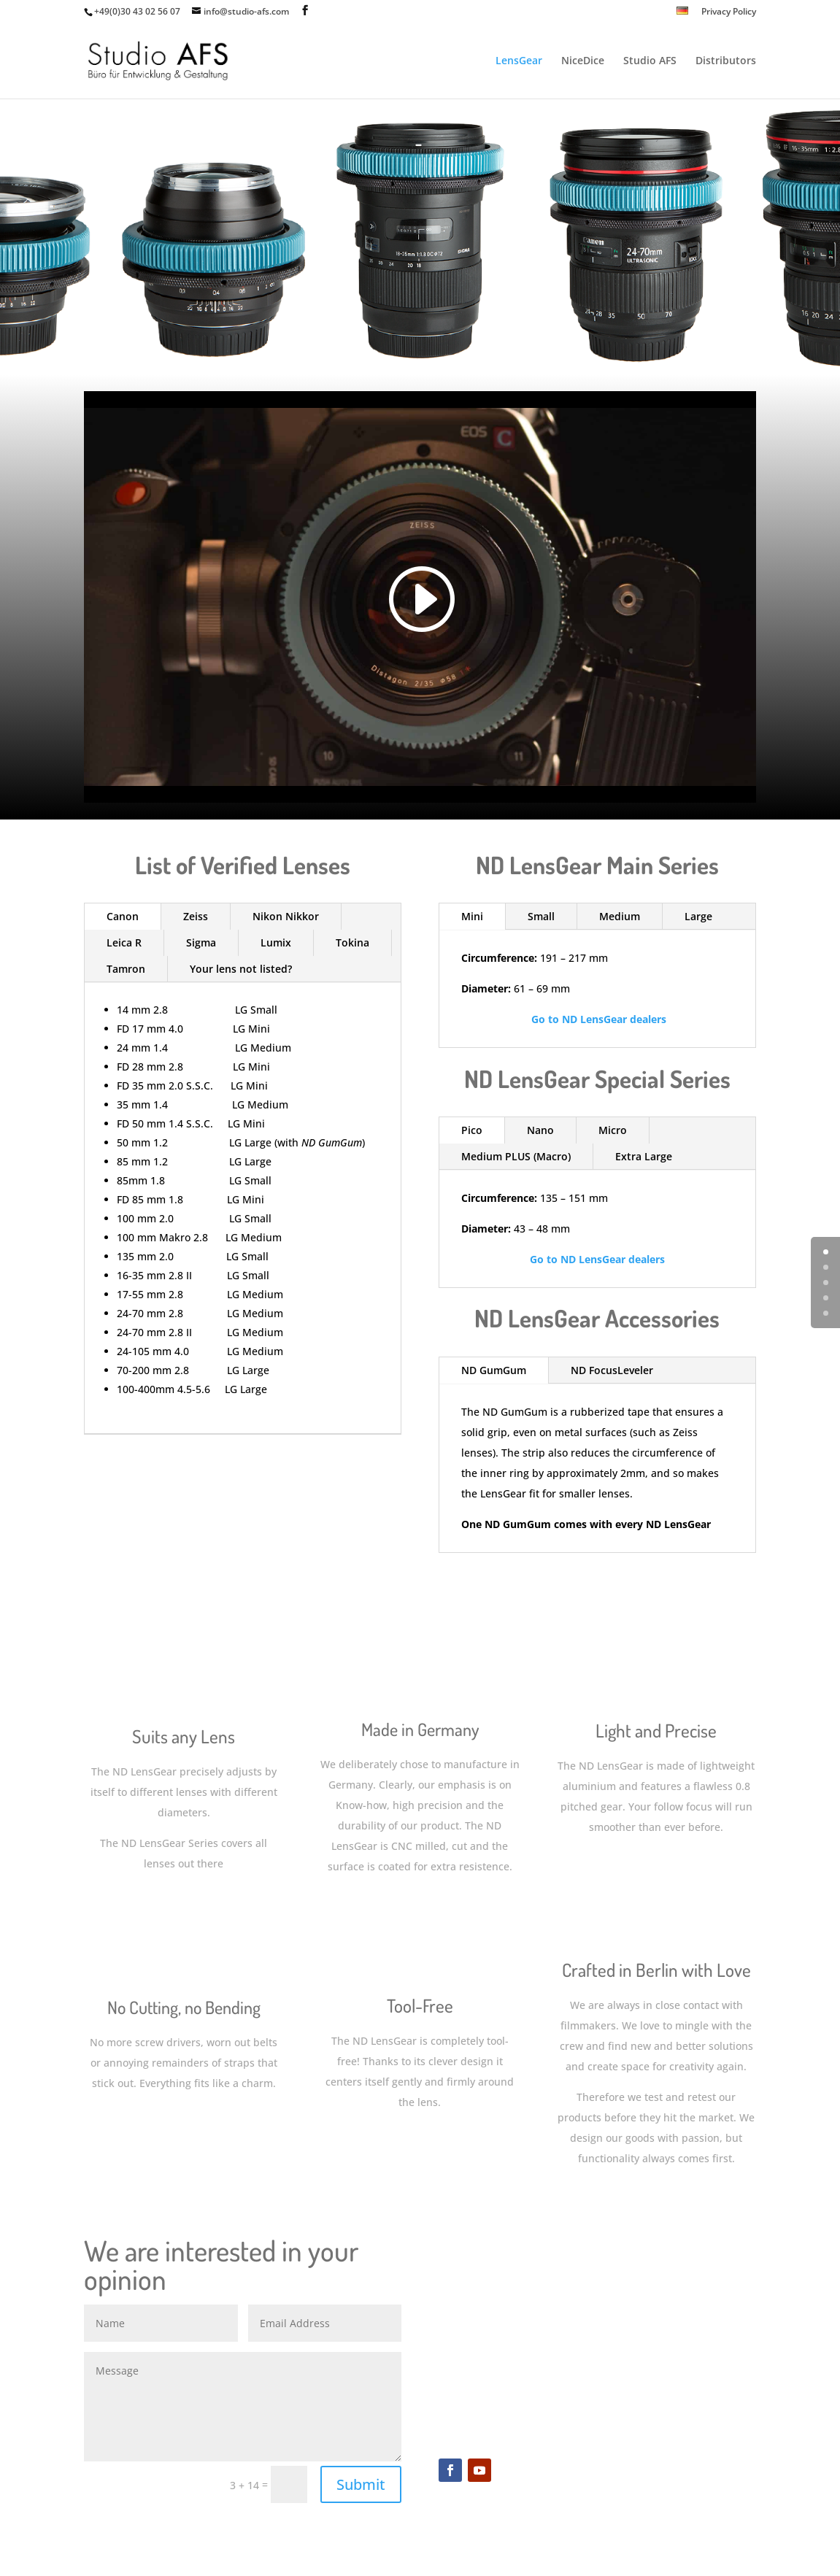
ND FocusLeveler (612, 1370)
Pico (471, 1130)
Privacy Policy (728, 12)
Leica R (124, 942)
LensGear (519, 61)
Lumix (276, 942)
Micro (612, 1130)
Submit (360, 2484)
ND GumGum (493, 1370)
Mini (472, 916)
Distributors (725, 61)
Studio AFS (650, 61)
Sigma (201, 942)
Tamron (126, 969)
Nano (540, 1130)
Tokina (352, 942)
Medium (619, 916)
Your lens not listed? (241, 969)
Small (541, 916)
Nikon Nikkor (286, 916)
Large (698, 916)
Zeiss (195, 916)
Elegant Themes (187, 2556)
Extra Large (643, 1156)
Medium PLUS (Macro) (516, 1156)
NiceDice (582, 61)
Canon (123, 916)
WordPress (326, 2556)
